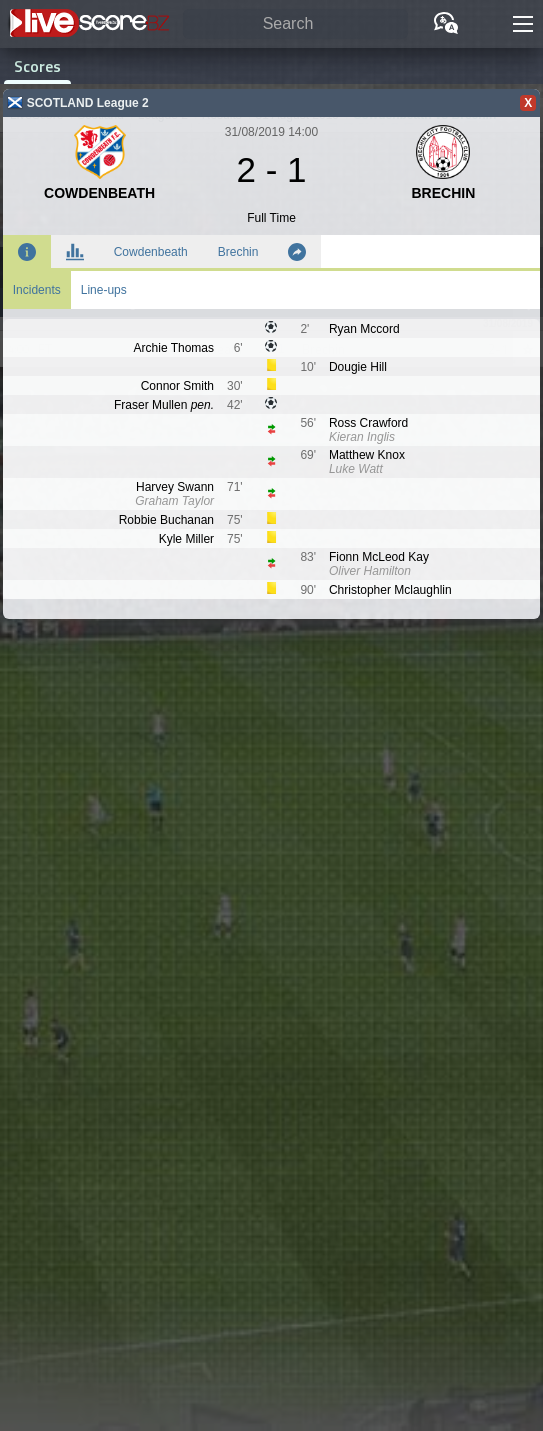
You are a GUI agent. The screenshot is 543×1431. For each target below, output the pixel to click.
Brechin (238, 252)
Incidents (37, 290)
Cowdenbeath (151, 252)
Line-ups (104, 290)
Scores (37, 66)
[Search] (295, 24)
